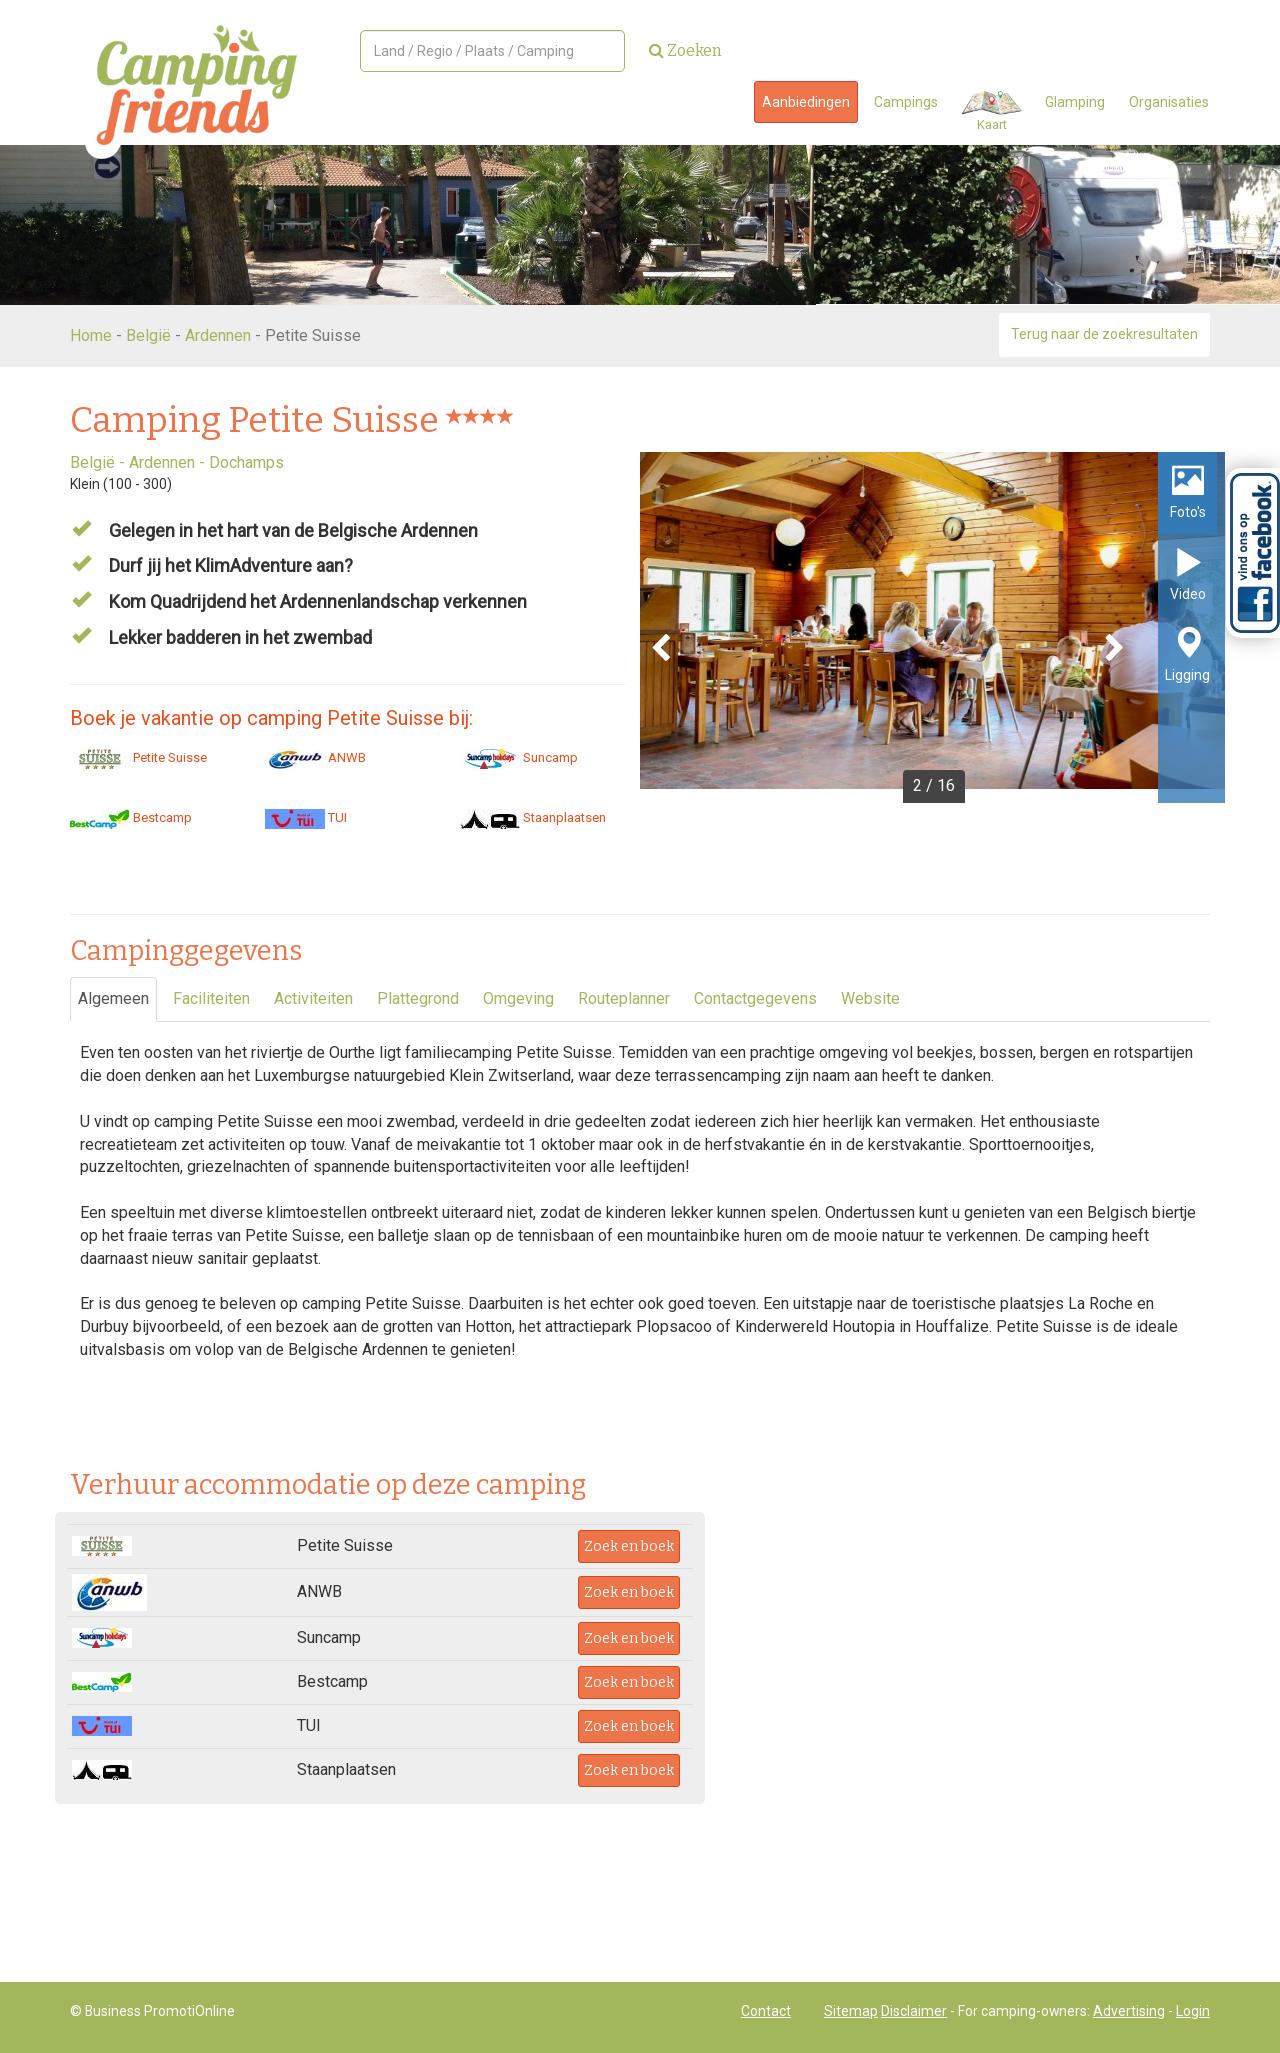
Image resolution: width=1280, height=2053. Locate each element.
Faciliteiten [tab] (211, 998)
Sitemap (851, 2011)
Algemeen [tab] (113, 998)
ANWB (315, 757)
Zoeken (685, 50)
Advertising (1129, 2011)
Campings (906, 102)
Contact (766, 2011)
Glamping (1075, 102)
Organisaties (1169, 102)
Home (91, 335)
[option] (932, 627)
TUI (306, 817)
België (148, 335)
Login (1193, 2011)
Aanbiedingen (806, 102)
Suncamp (519, 757)
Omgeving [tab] (518, 998)
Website (870, 998)
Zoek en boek (629, 1546)
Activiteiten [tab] (313, 998)
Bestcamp (131, 817)
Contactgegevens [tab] (755, 998)
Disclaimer (914, 2011)
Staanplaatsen (533, 817)
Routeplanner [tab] (624, 998)
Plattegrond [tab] (418, 998)
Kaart (991, 111)
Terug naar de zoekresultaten (1104, 334)
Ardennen (218, 335)
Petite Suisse (138, 757)
